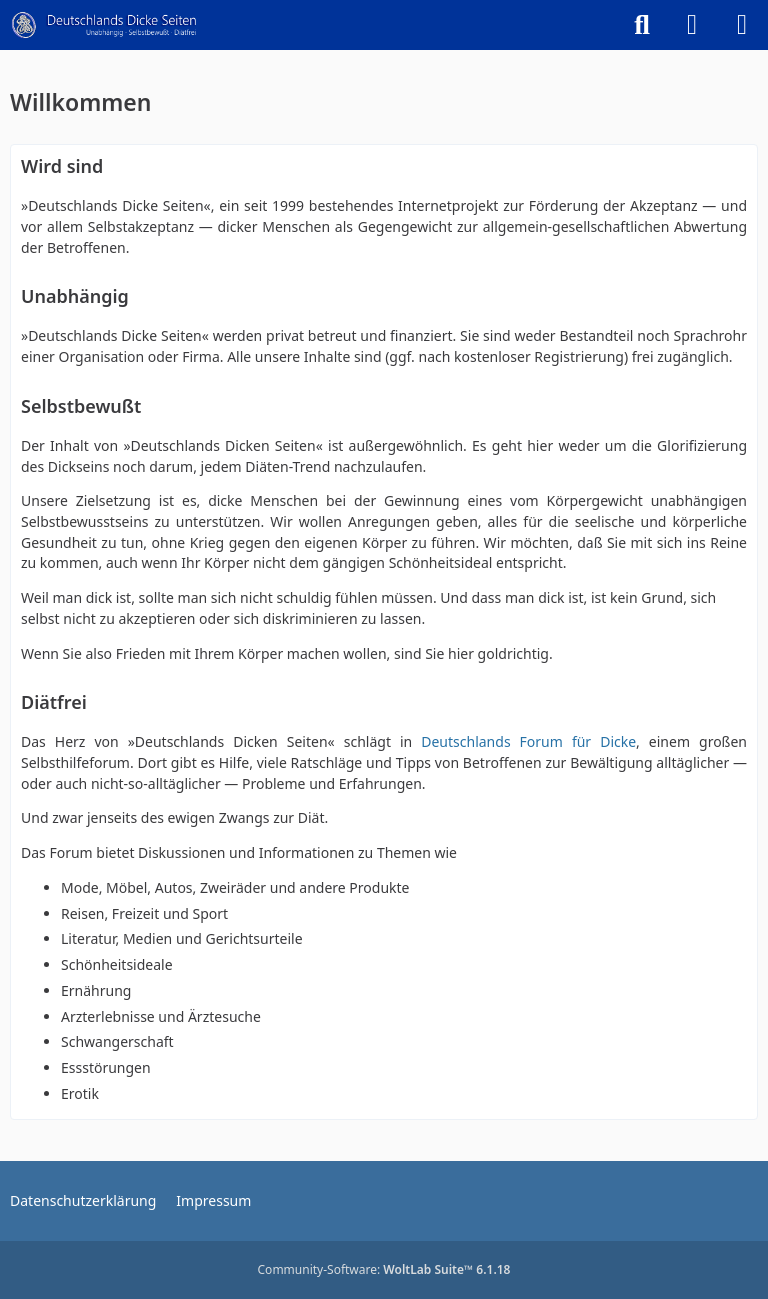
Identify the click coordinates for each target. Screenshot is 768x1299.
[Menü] (742, 25)
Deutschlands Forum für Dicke (528, 741)
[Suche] (642, 25)
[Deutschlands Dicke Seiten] (104, 25)
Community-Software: (384, 1269)
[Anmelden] (692, 25)
